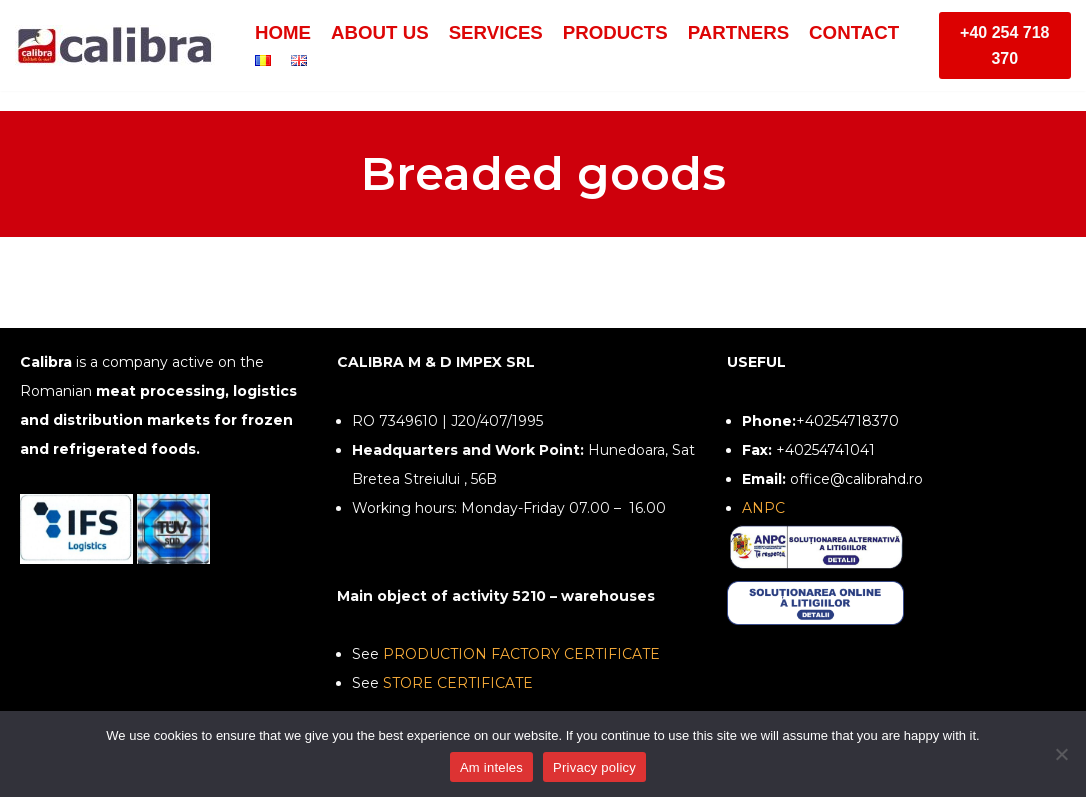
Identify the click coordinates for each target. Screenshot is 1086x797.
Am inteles (491, 767)
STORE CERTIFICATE (458, 683)
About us (380, 32)
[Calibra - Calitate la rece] (120, 45)
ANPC (763, 508)
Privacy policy (594, 767)
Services (496, 32)
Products (615, 32)
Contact (854, 32)
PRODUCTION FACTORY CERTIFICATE (521, 654)
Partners (738, 32)
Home (283, 32)
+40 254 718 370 (1004, 45)
